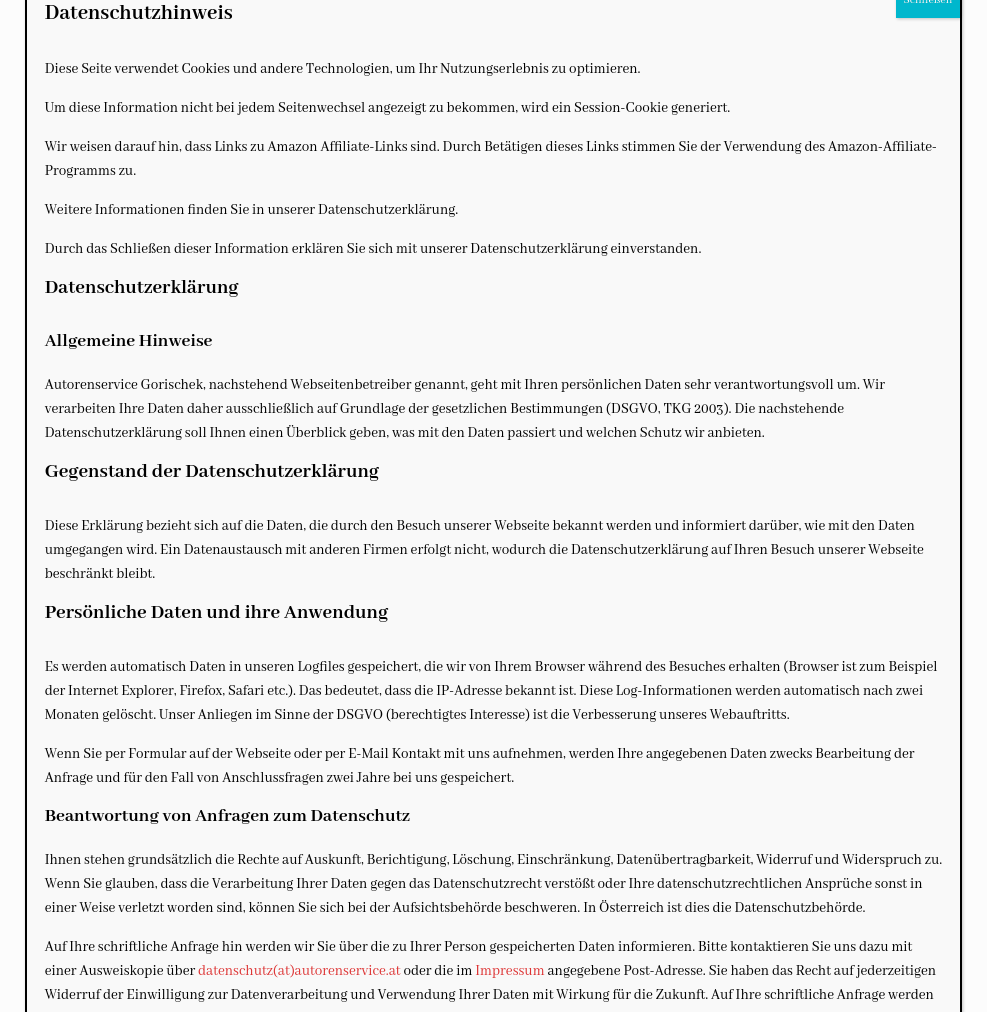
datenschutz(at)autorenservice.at (299, 971)
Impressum (509, 971)
